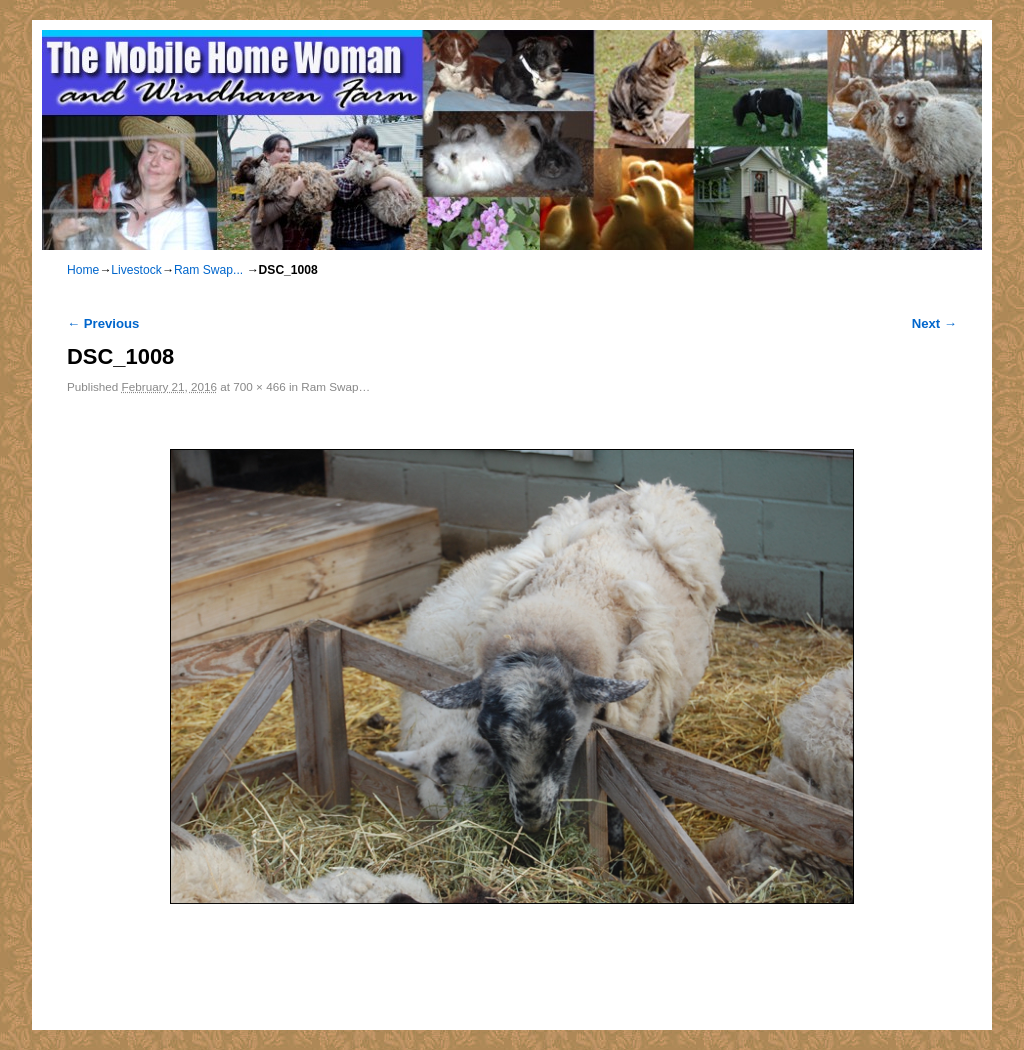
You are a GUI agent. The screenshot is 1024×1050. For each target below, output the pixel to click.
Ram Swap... (208, 270)
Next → (934, 323)
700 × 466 (259, 386)
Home (83, 270)
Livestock (136, 270)
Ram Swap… (335, 386)
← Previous (103, 323)
